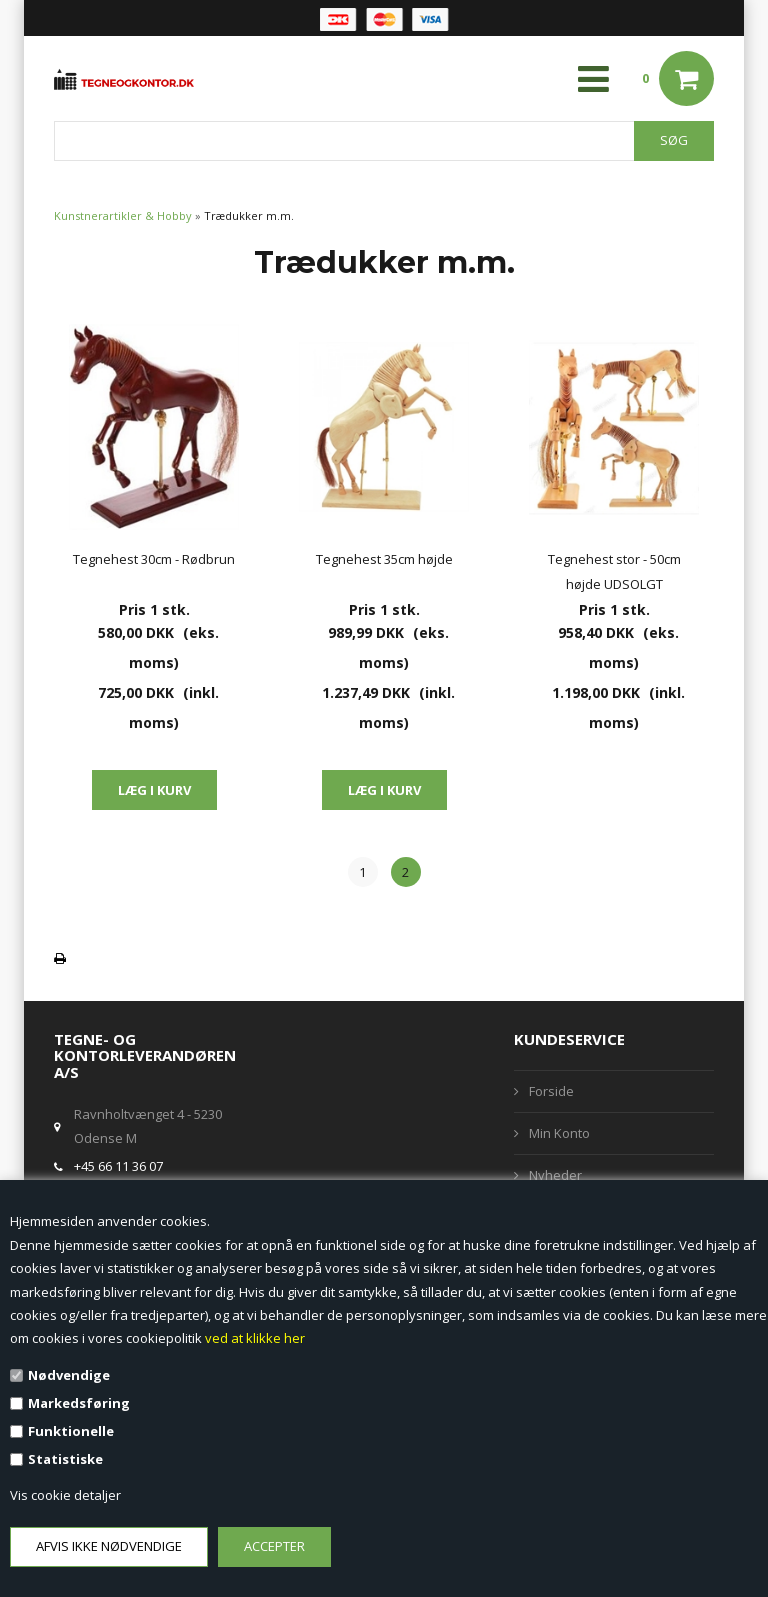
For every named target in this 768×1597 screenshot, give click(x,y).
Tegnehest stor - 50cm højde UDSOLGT (614, 571)
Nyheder (555, 1175)
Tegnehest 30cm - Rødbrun (154, 559)
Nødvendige (69, 1375)
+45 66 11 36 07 (118, 1166)
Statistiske (65, 1459)
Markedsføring (79, 1403)
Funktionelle (71, 1431)
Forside (551, 1091)
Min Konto (559, 1133)
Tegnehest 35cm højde (384, 559)
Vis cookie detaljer (65, 1495)
